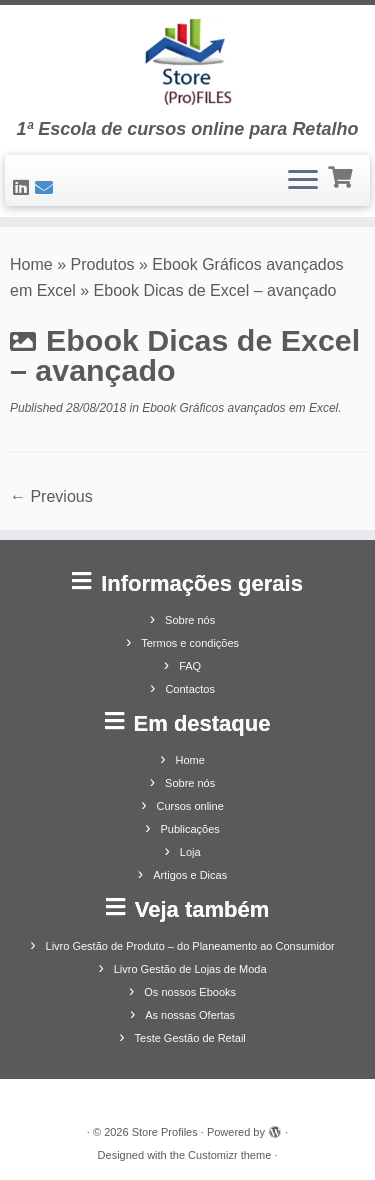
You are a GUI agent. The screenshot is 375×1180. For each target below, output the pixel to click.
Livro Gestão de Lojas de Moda (190, 969)
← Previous (51, 496)
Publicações (190, 829)
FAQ (190, 666)
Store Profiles (165, 1132)
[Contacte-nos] (47, 188)
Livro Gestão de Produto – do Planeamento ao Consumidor (190, 946)
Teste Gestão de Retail (190, 1038)
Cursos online (190, 806)
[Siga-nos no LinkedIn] (24, 188)
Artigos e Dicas (190, 875)
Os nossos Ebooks (190, 992)
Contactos (190, 689)
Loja (190, 852)
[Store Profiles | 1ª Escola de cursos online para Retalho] (187, 62)
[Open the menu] (303, 181)
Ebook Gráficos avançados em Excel (238, 408)
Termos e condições (190, 643)
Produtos (103, 264)
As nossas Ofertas (190, 1015)
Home (31, 264)
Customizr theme (229, 1155)
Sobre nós (190, 620)
